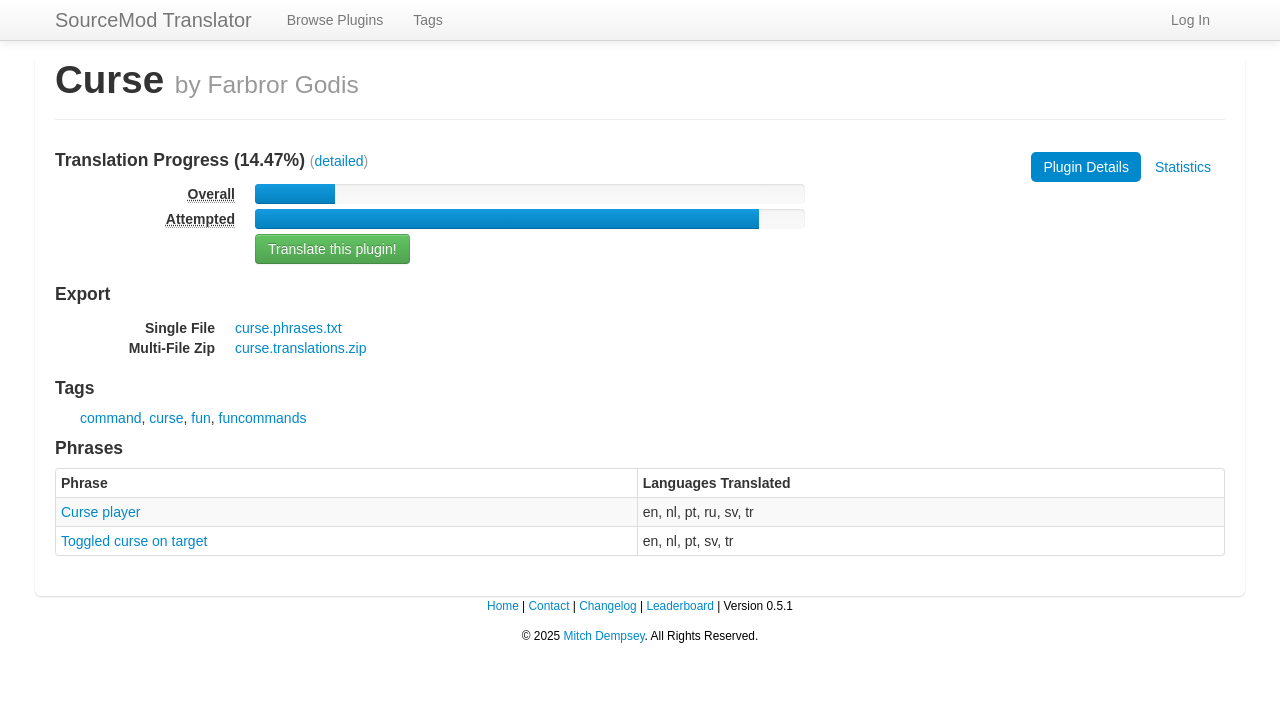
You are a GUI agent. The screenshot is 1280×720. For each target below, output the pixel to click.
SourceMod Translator (153, 20)
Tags (428, 20)
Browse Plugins (335, 20)
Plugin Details (1086, 167)
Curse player (100, 512)
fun (200, 418)
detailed (339, 161)
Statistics (1183, 167)
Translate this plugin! (332, 249)
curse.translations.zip (301, 348)
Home (503, 606)
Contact (548, 606)
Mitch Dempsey (604, 636)
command (110, 418)
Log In (1190, 20)
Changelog (608, 606)
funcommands (263, 418)
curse (166, 418)
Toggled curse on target (134, 541)
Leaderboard (679, 606)
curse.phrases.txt (288, 328)
